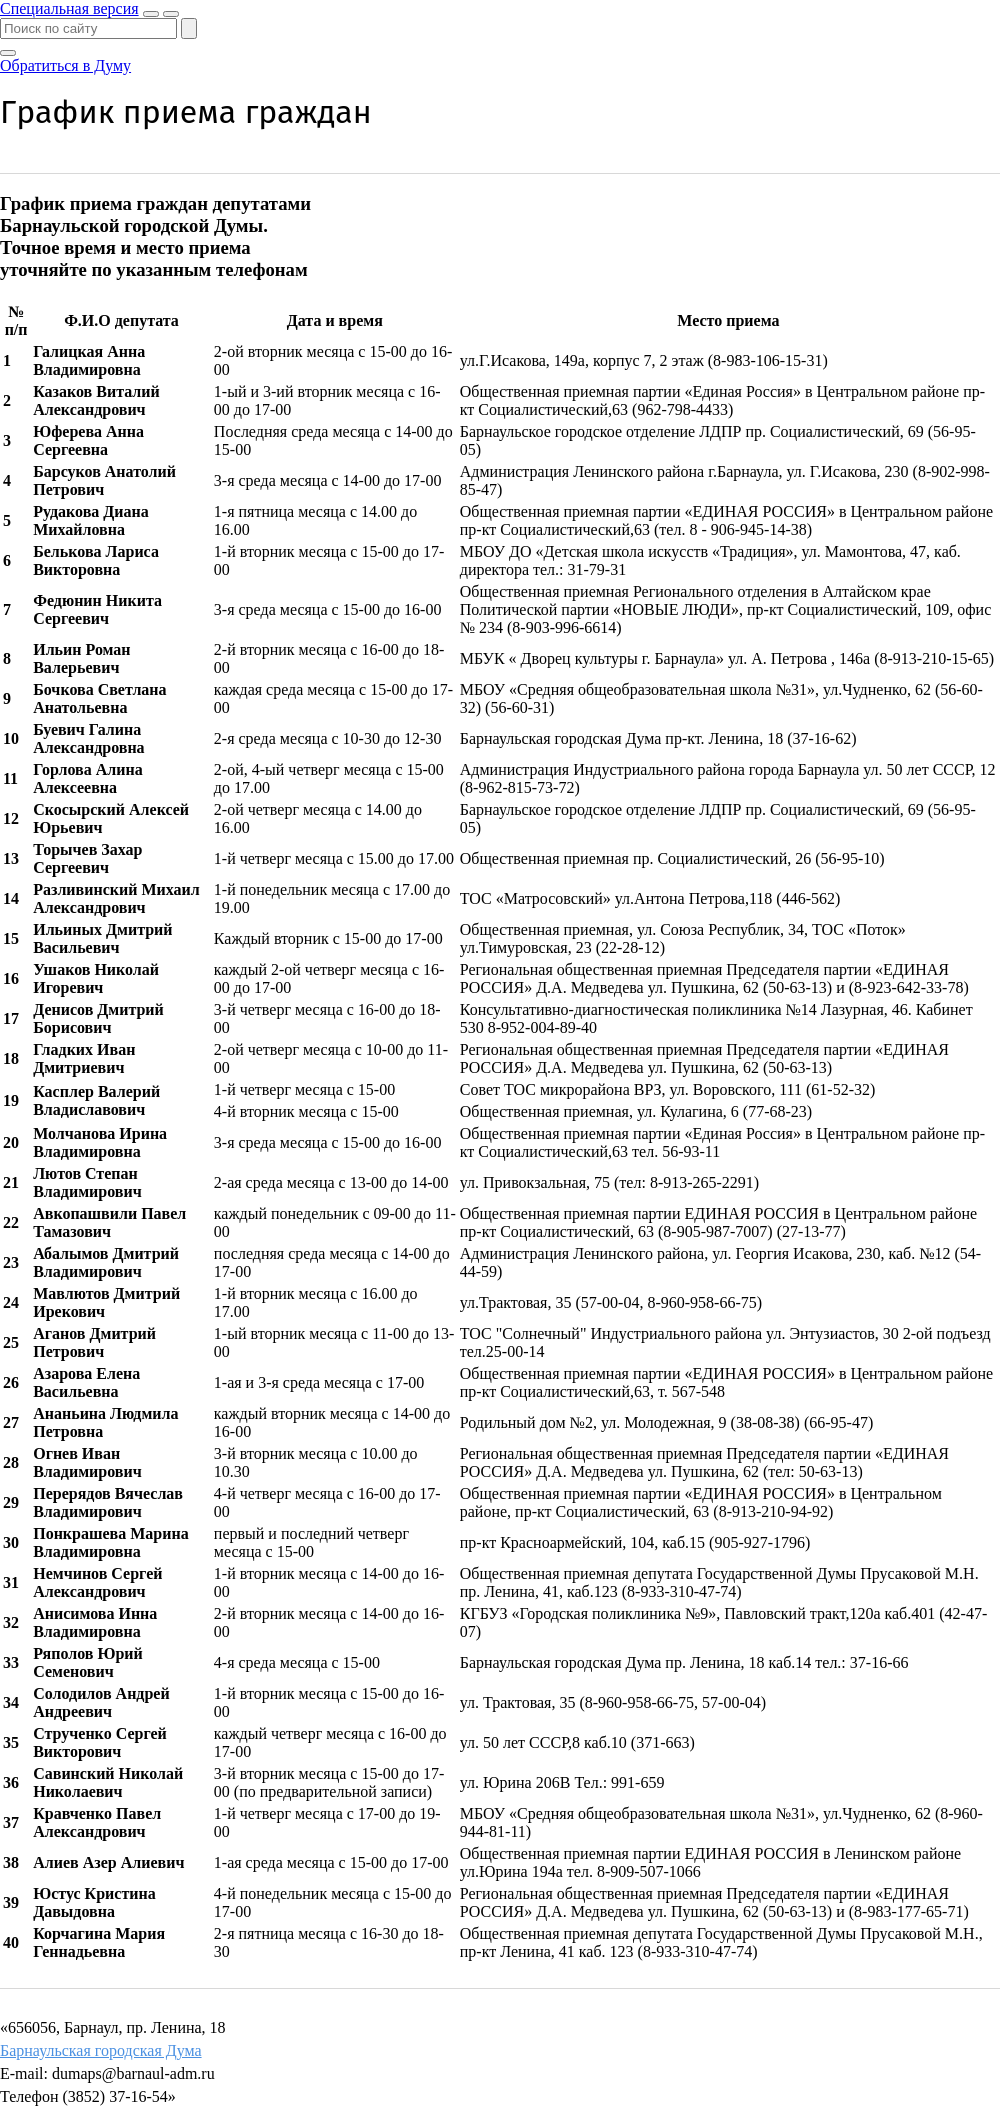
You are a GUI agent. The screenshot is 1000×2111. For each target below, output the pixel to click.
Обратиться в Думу (65, 65)
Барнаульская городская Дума (101, 2050)
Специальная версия (69, 8)
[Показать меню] (171, 14)
